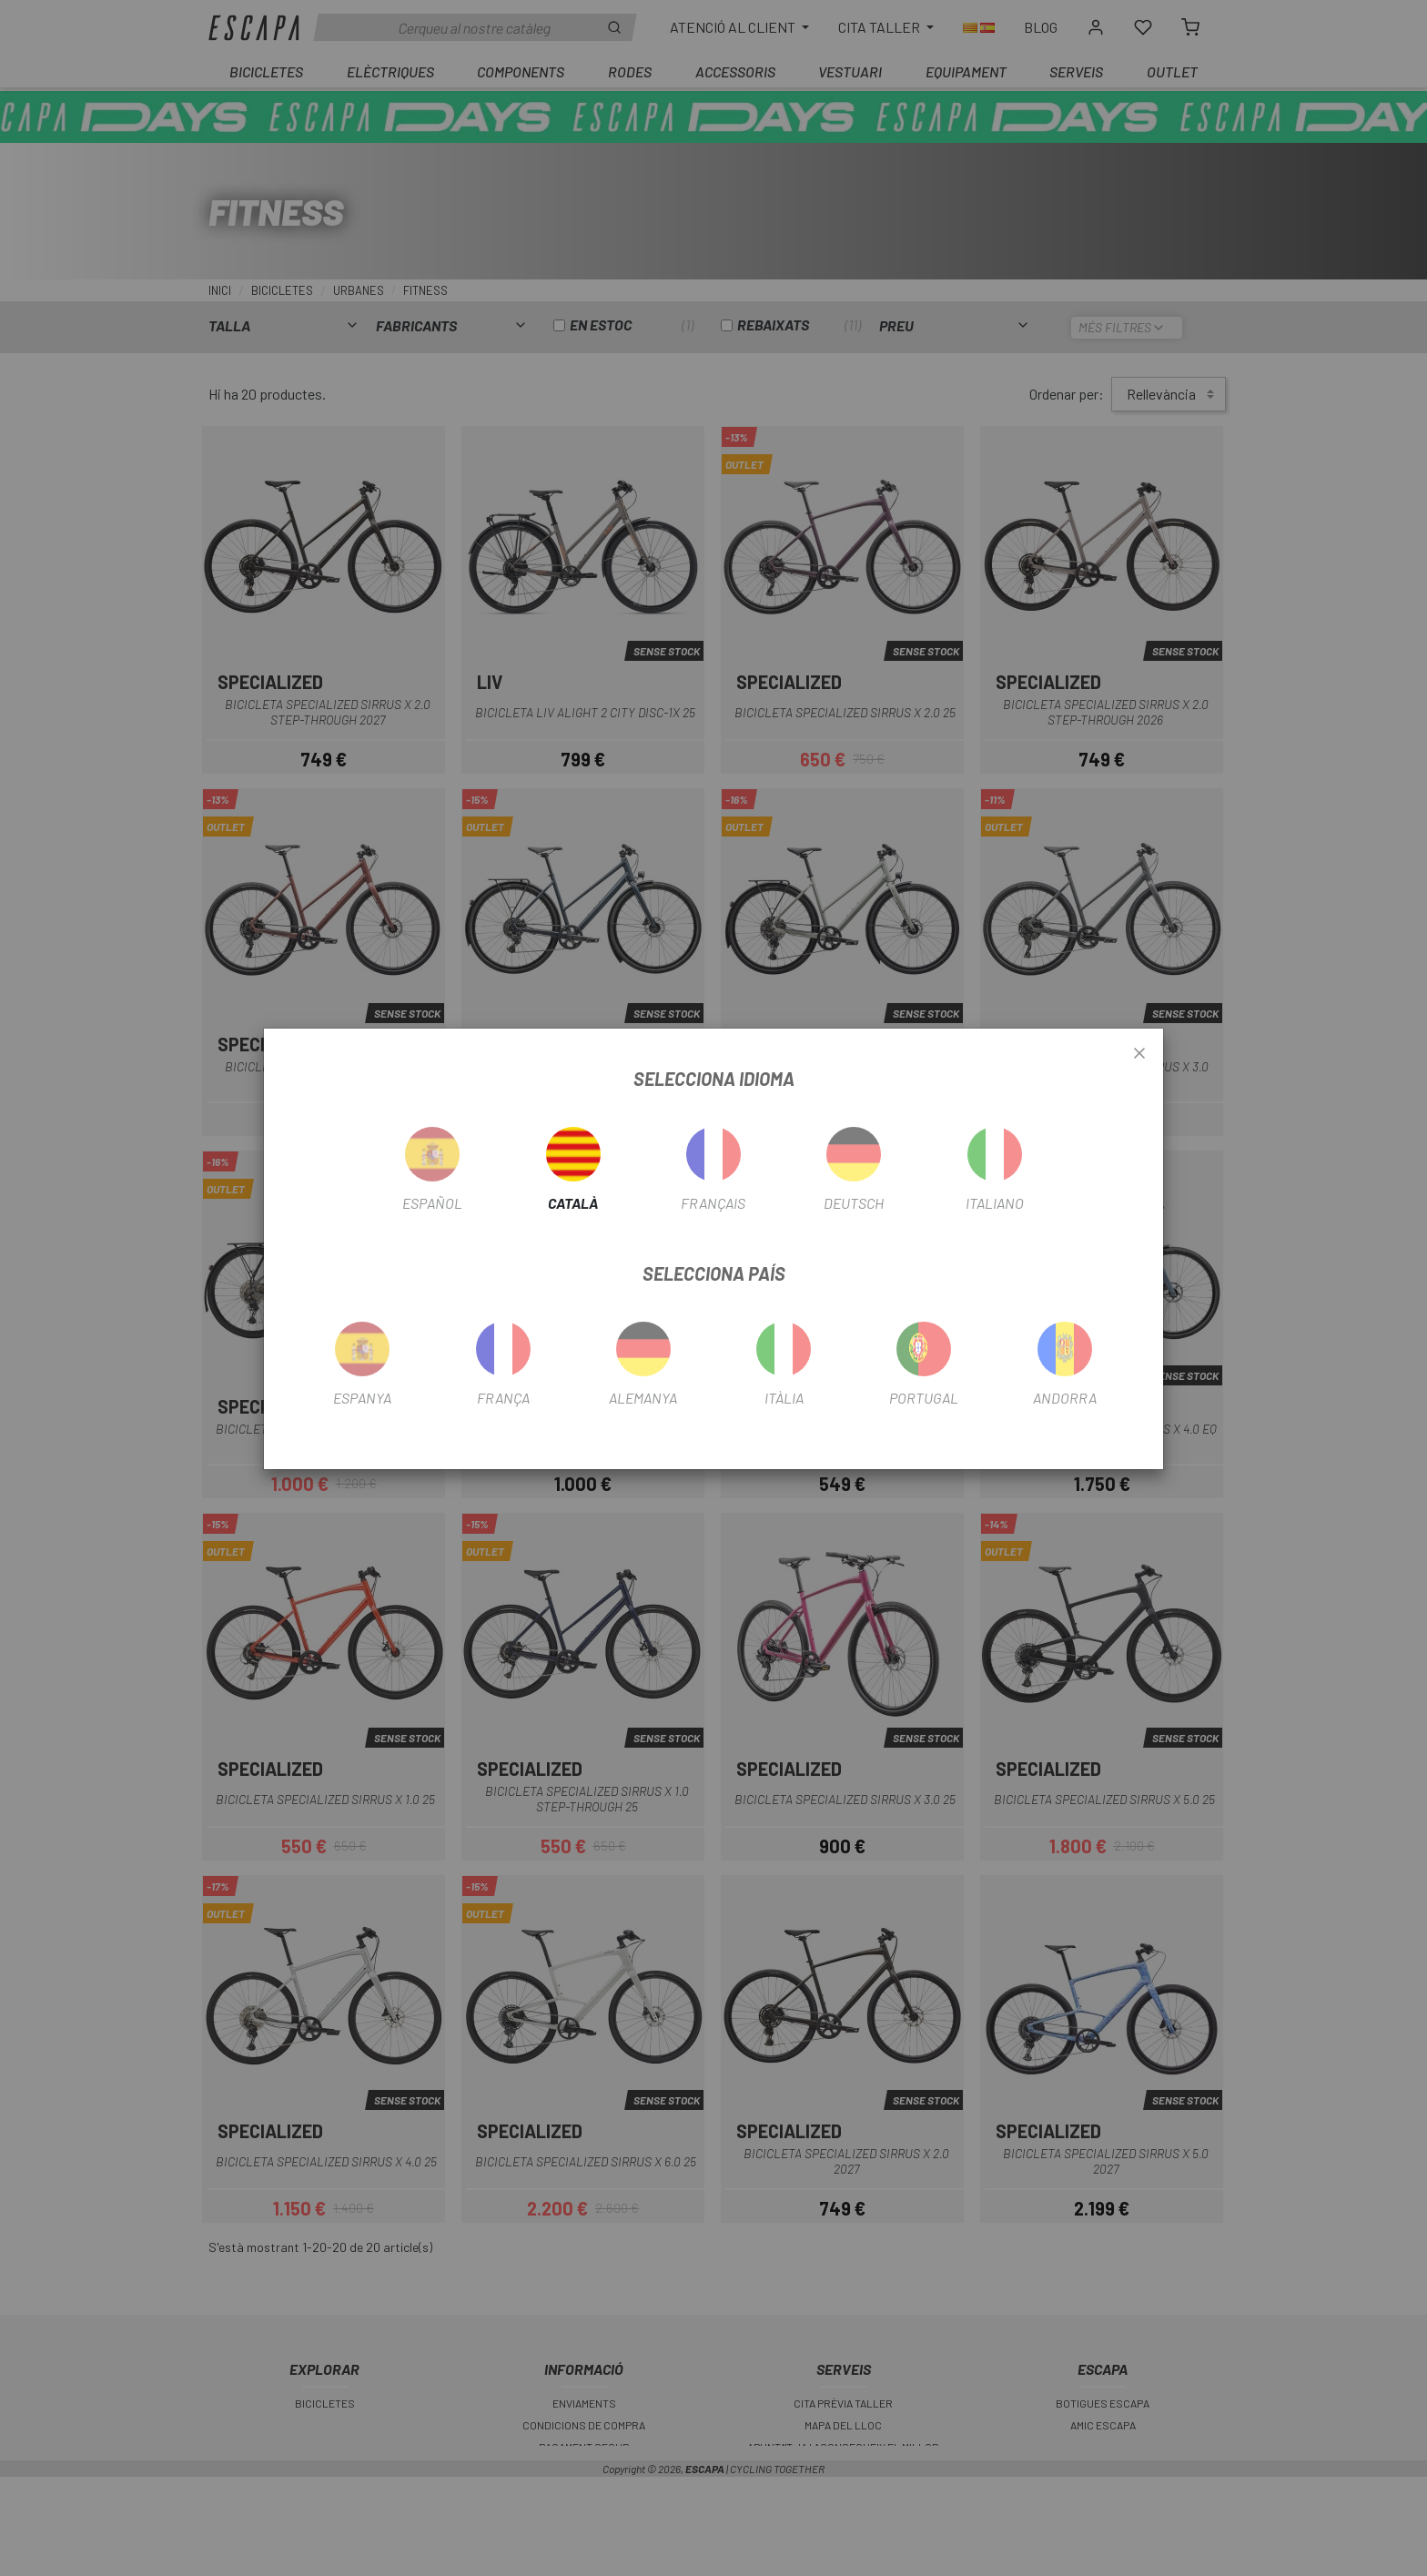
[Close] (1139, 1054)
